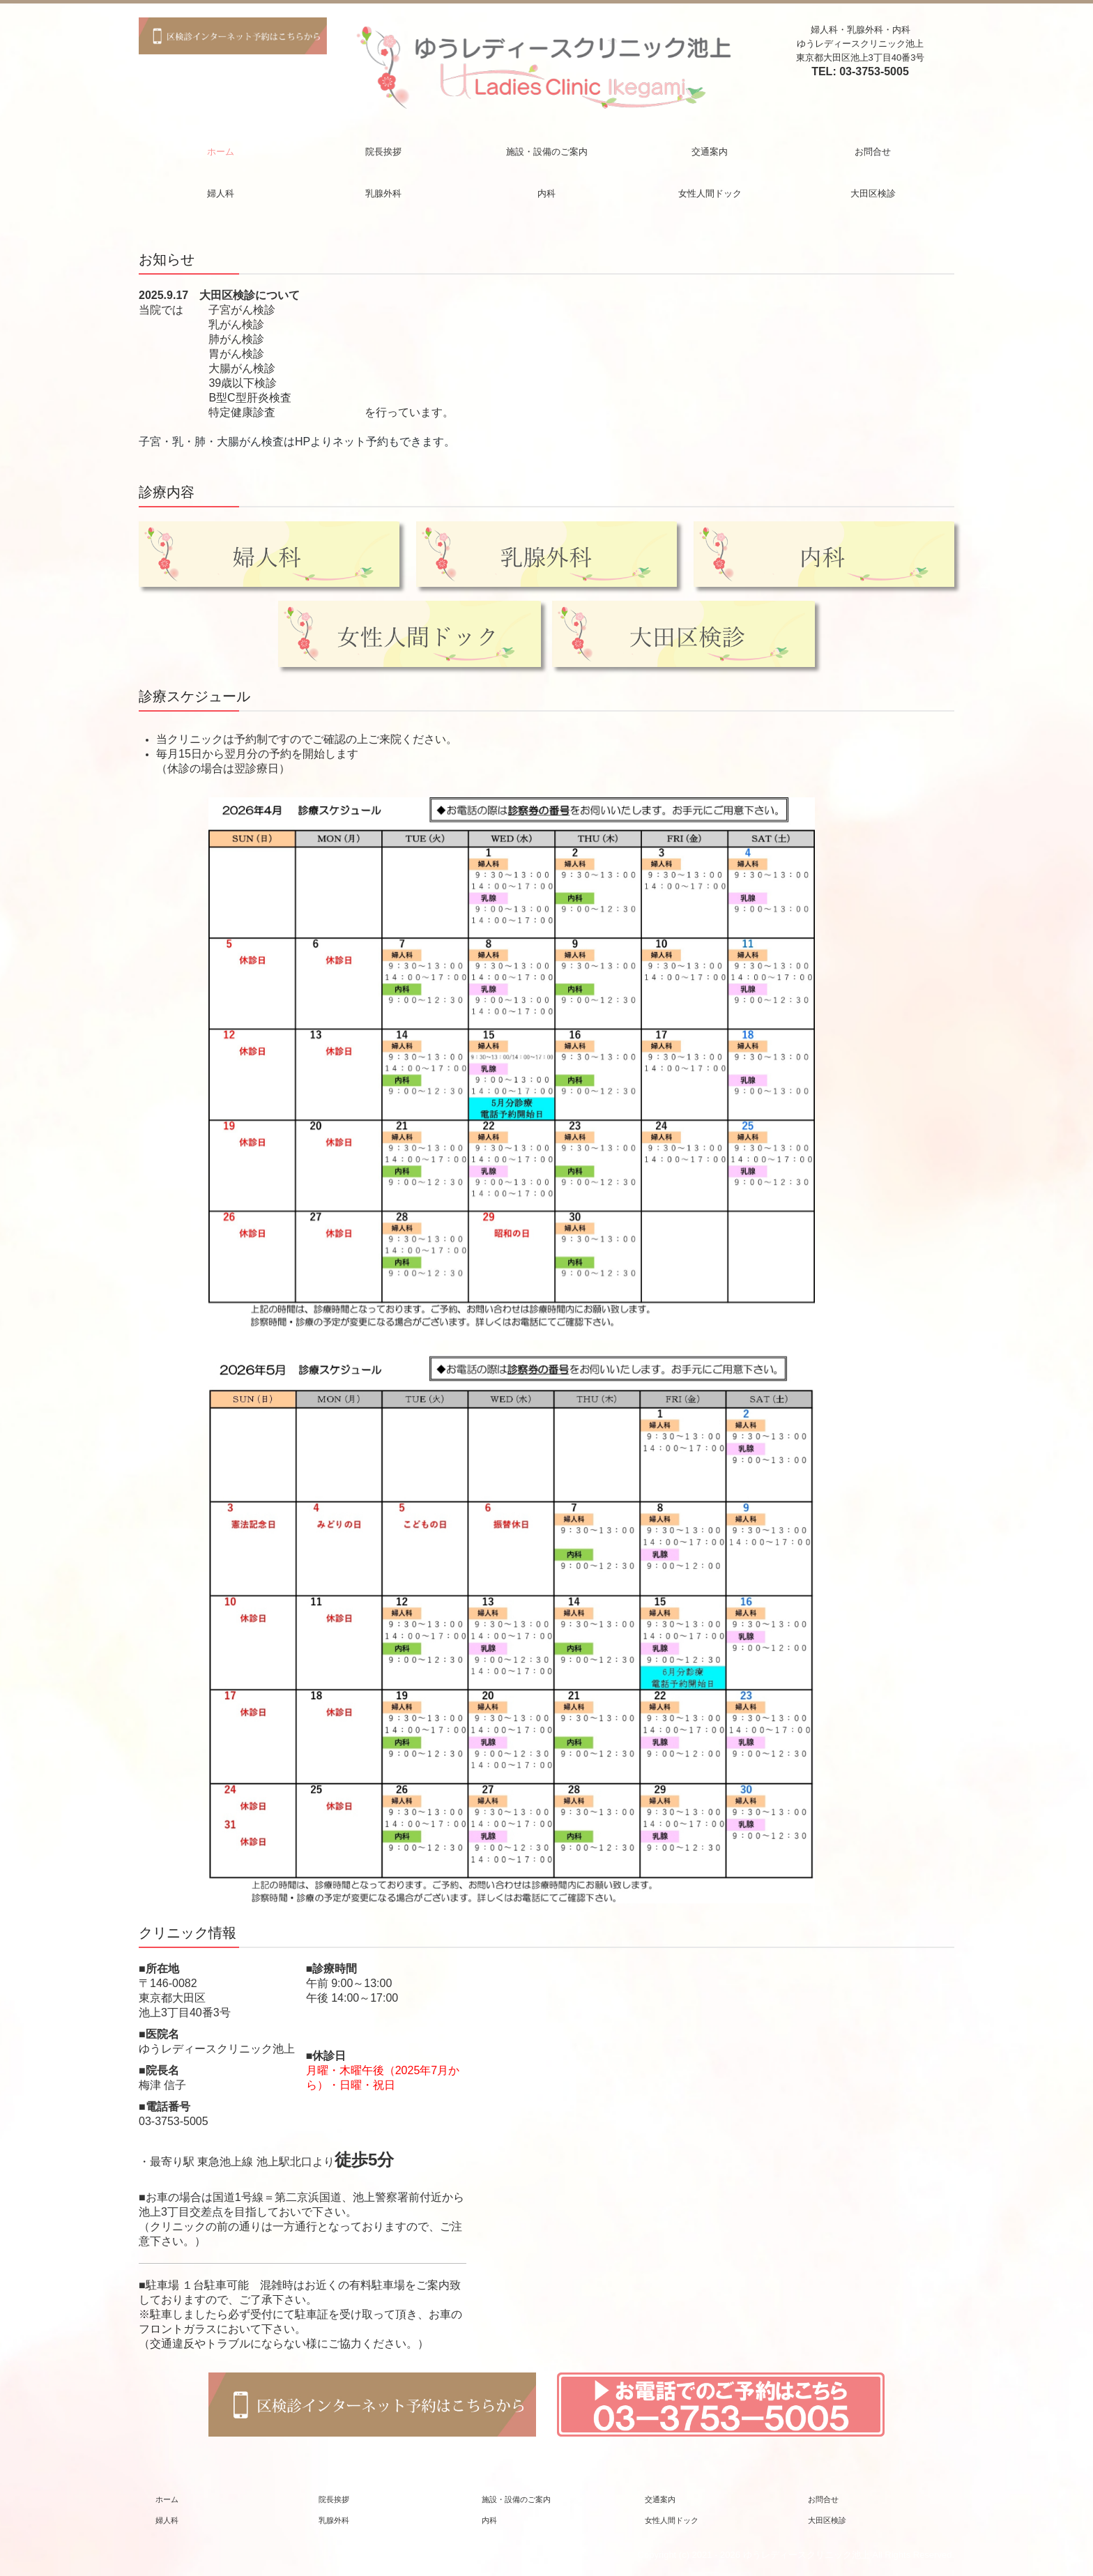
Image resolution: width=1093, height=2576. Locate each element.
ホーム (220, 151)
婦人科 (220, 193)
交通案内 (709, 151)
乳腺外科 (383, 193)
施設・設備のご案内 (547, 151)
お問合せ (873, 151)
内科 (546, 193)
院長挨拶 (383, 151)
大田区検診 (873, 193)
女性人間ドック (710, 193)
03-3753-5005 (874, 71)
